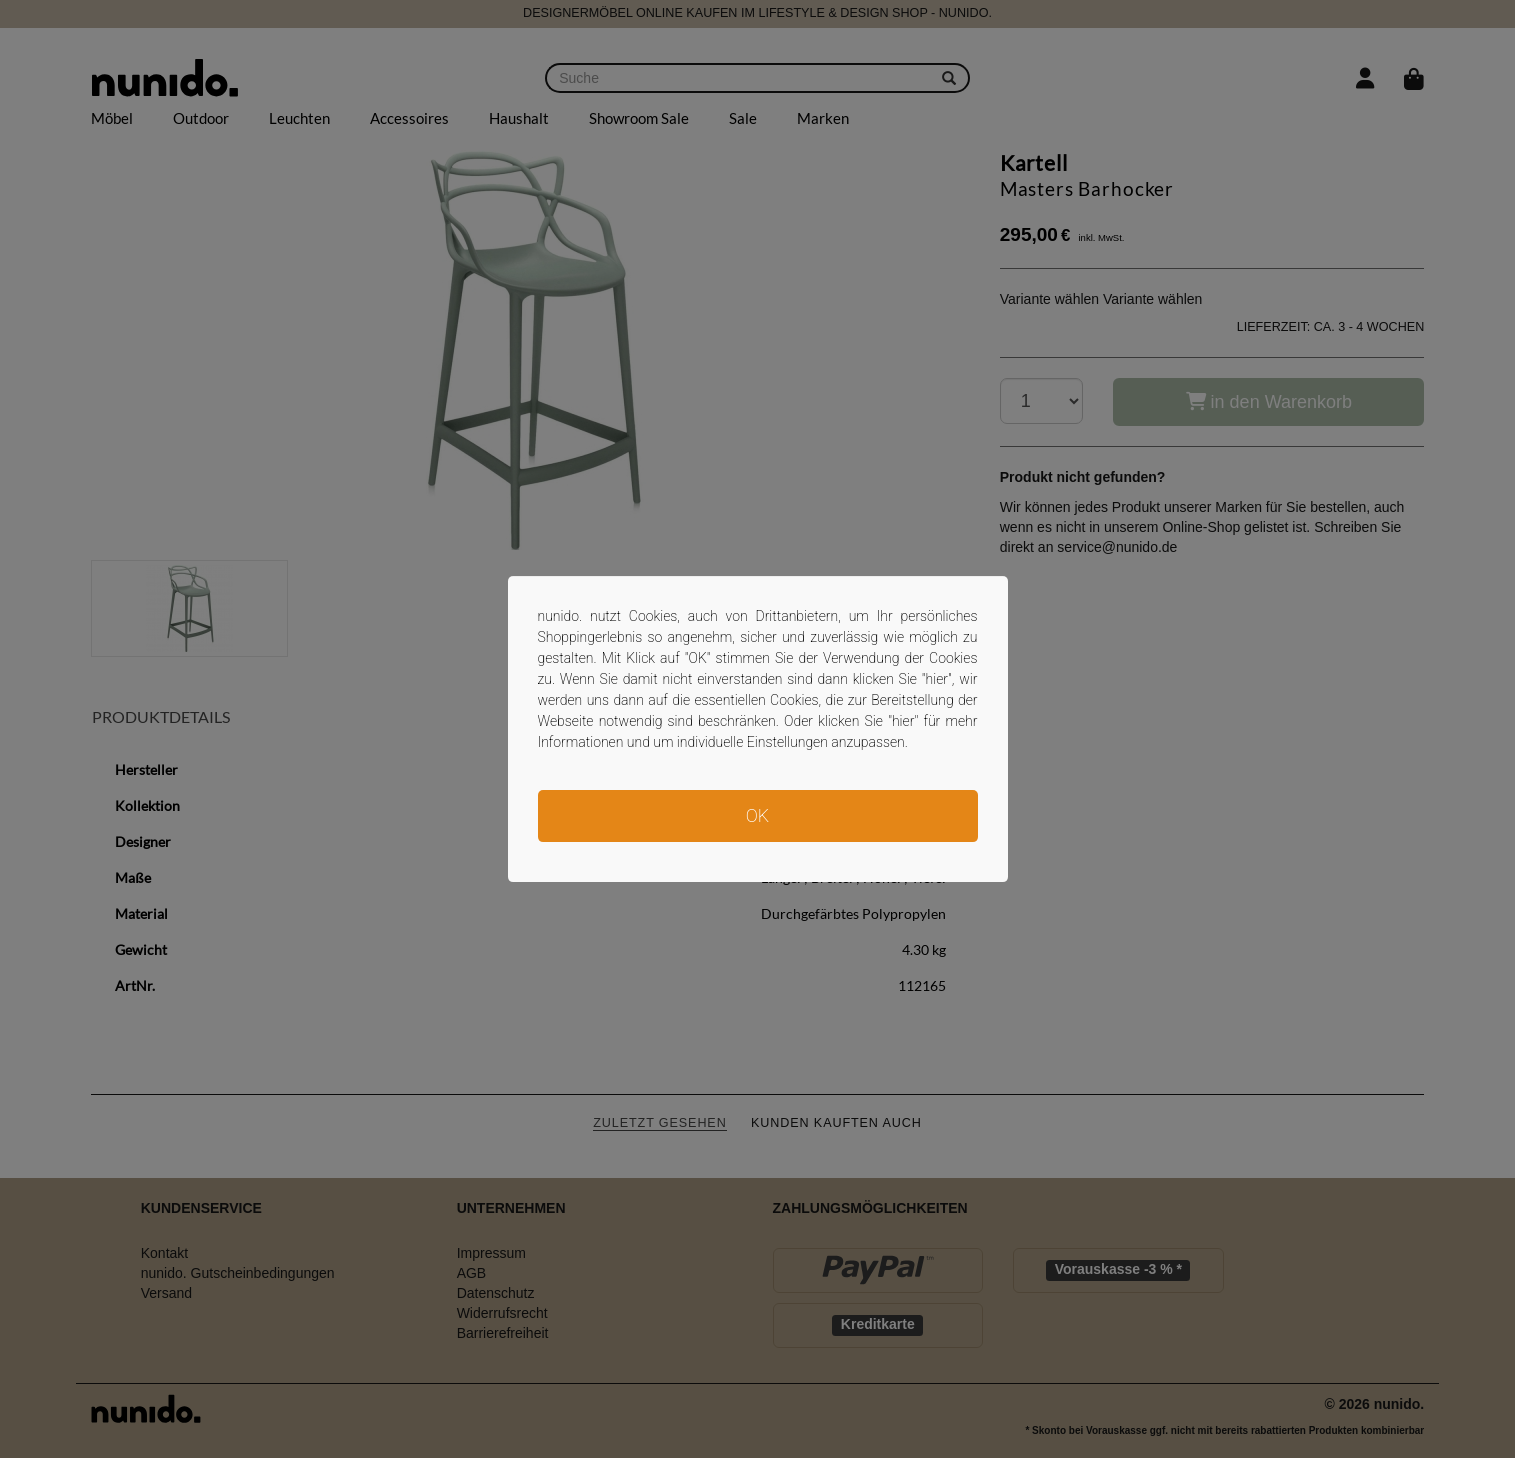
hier (937, 679)
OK (757, 815)
